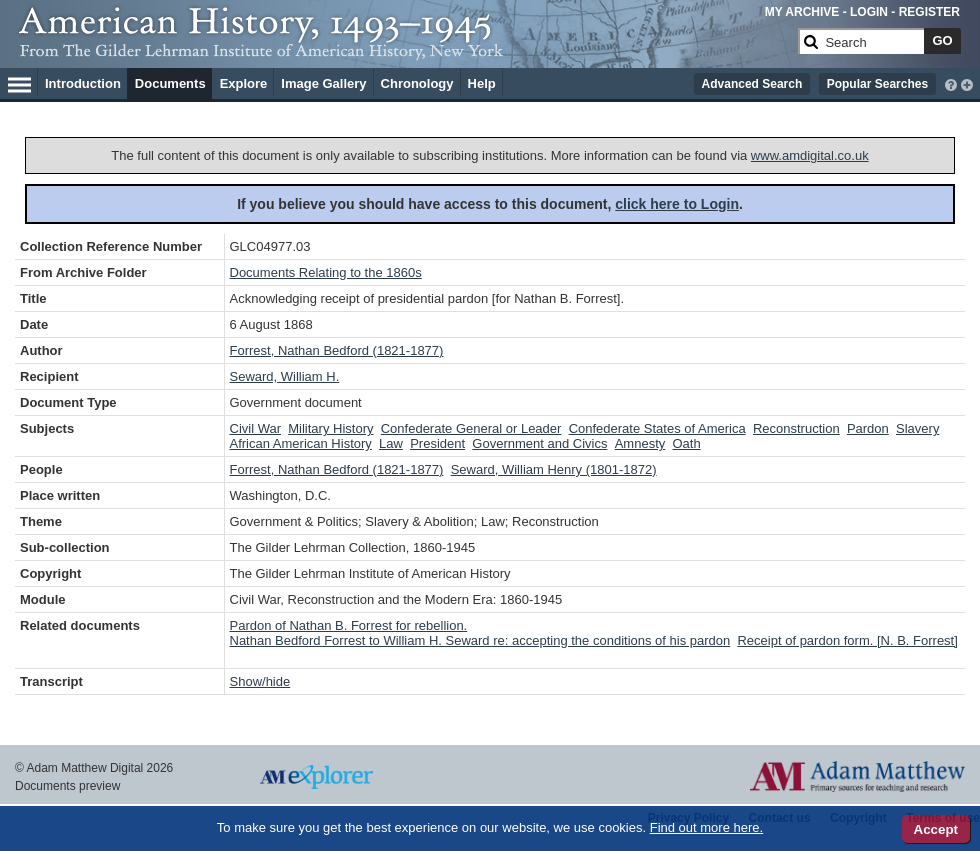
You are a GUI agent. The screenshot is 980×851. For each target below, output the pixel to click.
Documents (170, 83)
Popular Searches (877, 84)
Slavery (917, 428)
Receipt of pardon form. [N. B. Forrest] (847, 640)
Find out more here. (706, 827)
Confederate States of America (657, 428)
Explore (244, 83)
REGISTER (929, 12)
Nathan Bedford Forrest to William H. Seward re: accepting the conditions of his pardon (480, 640)
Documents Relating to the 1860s (326, 272)
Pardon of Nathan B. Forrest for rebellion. (349, 625)
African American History (301, 443)
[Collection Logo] (404, 49)
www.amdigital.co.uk (810, 155)
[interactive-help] (951, 83)
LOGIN (869, 12)
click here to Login (677, 204)
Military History (330, 428)
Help (482, 83)
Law (391, 443)
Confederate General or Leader (471, 428)
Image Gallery (323, 83)
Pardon (868, 428)
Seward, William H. (285, 376)
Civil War (256, 428)
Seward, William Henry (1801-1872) (554, 469)
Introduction (83, 83)
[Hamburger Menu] (19, 82)
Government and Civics (539, 443)
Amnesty (640, 443)
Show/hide (260, 681)
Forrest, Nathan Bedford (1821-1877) (337, 350)
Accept (936, 829)
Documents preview (67, 786)
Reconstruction (796, 428)
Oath (686, 443)
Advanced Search (752, 84)
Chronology (417, 83)
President (437, 443)
